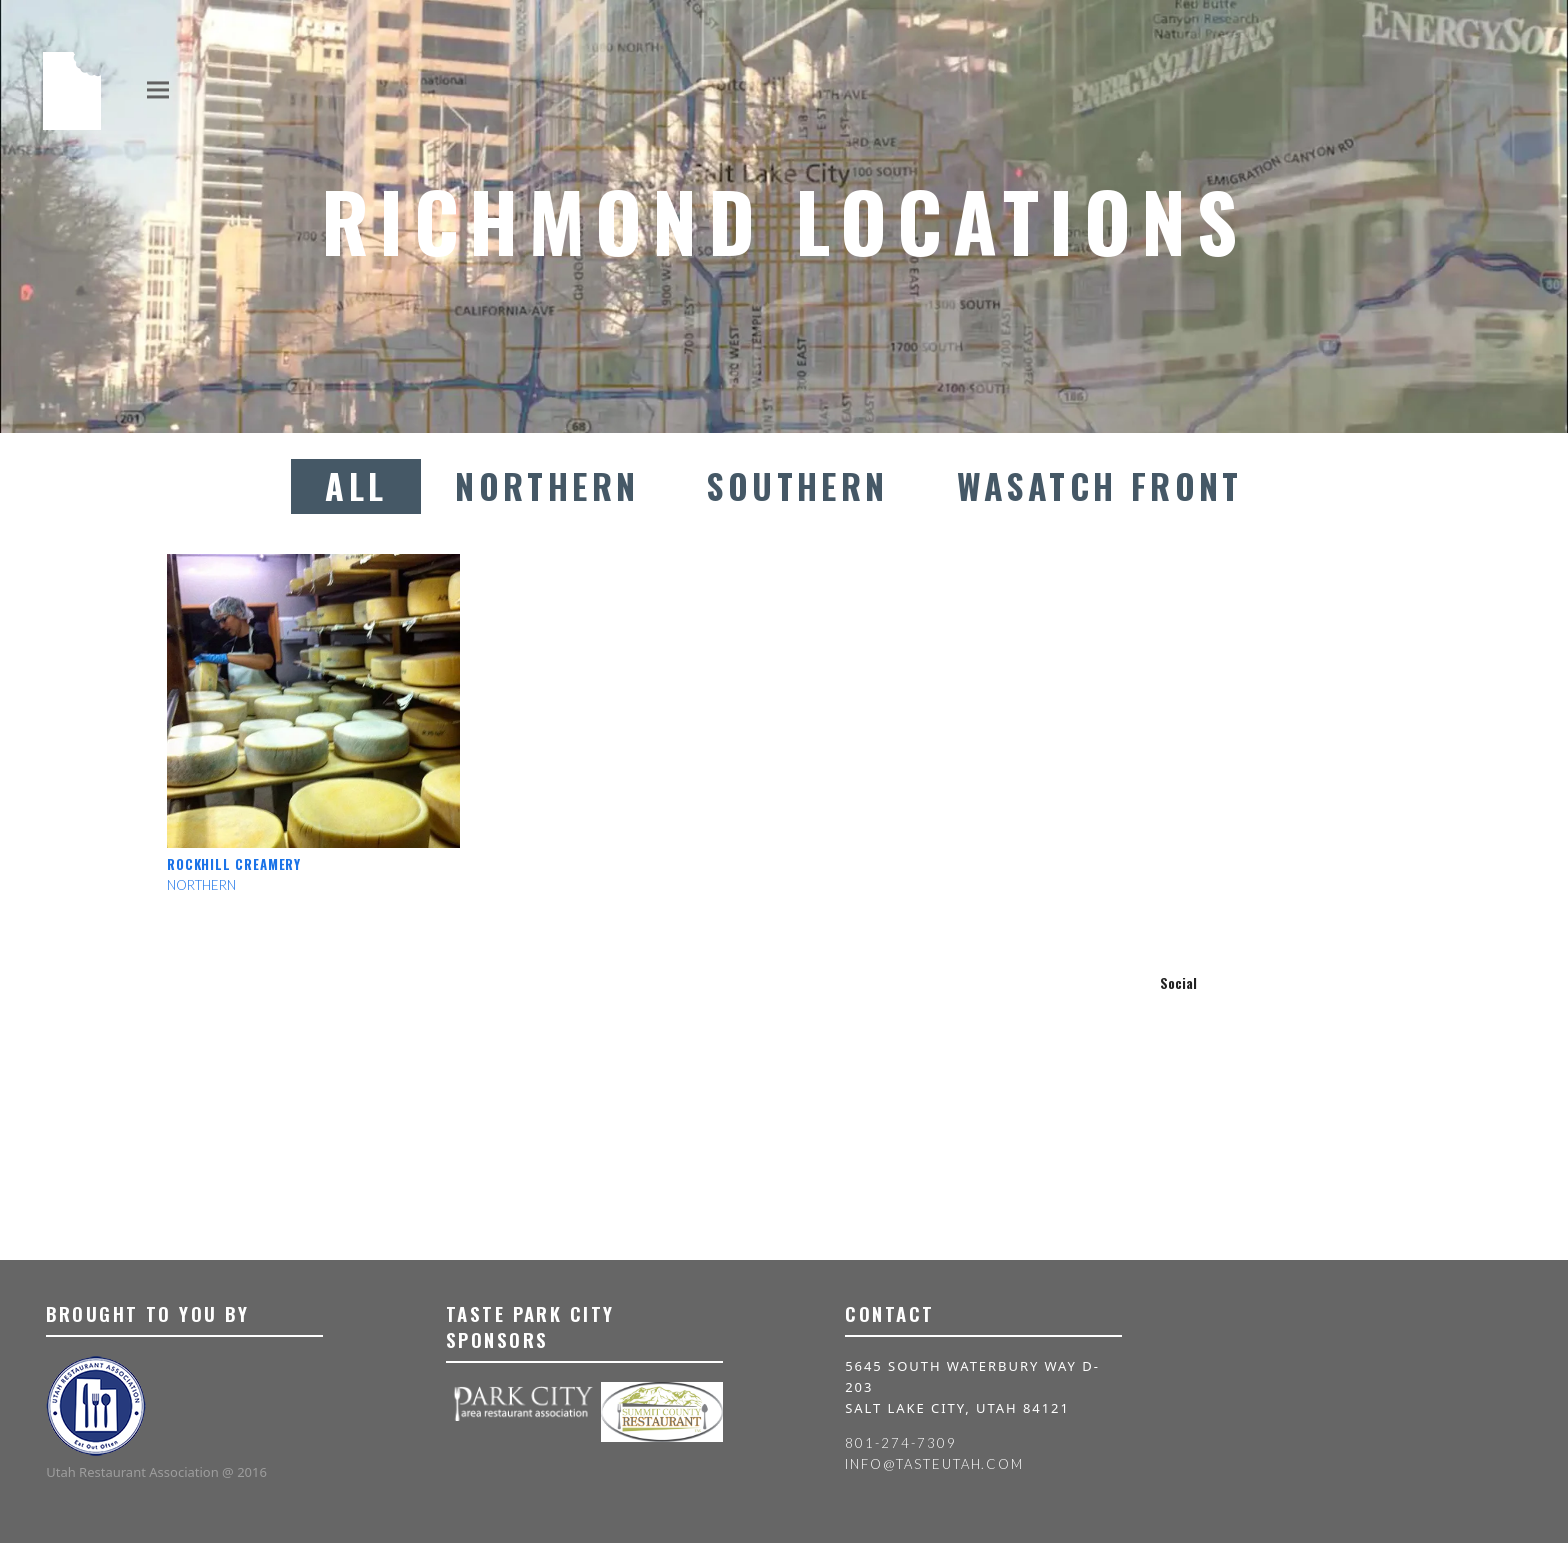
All (356, 486)
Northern (547, 486)
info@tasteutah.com (934, 1464)
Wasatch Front (1100, 486)
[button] (158, 89)
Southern (797, 486)
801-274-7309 (900, 1443)
